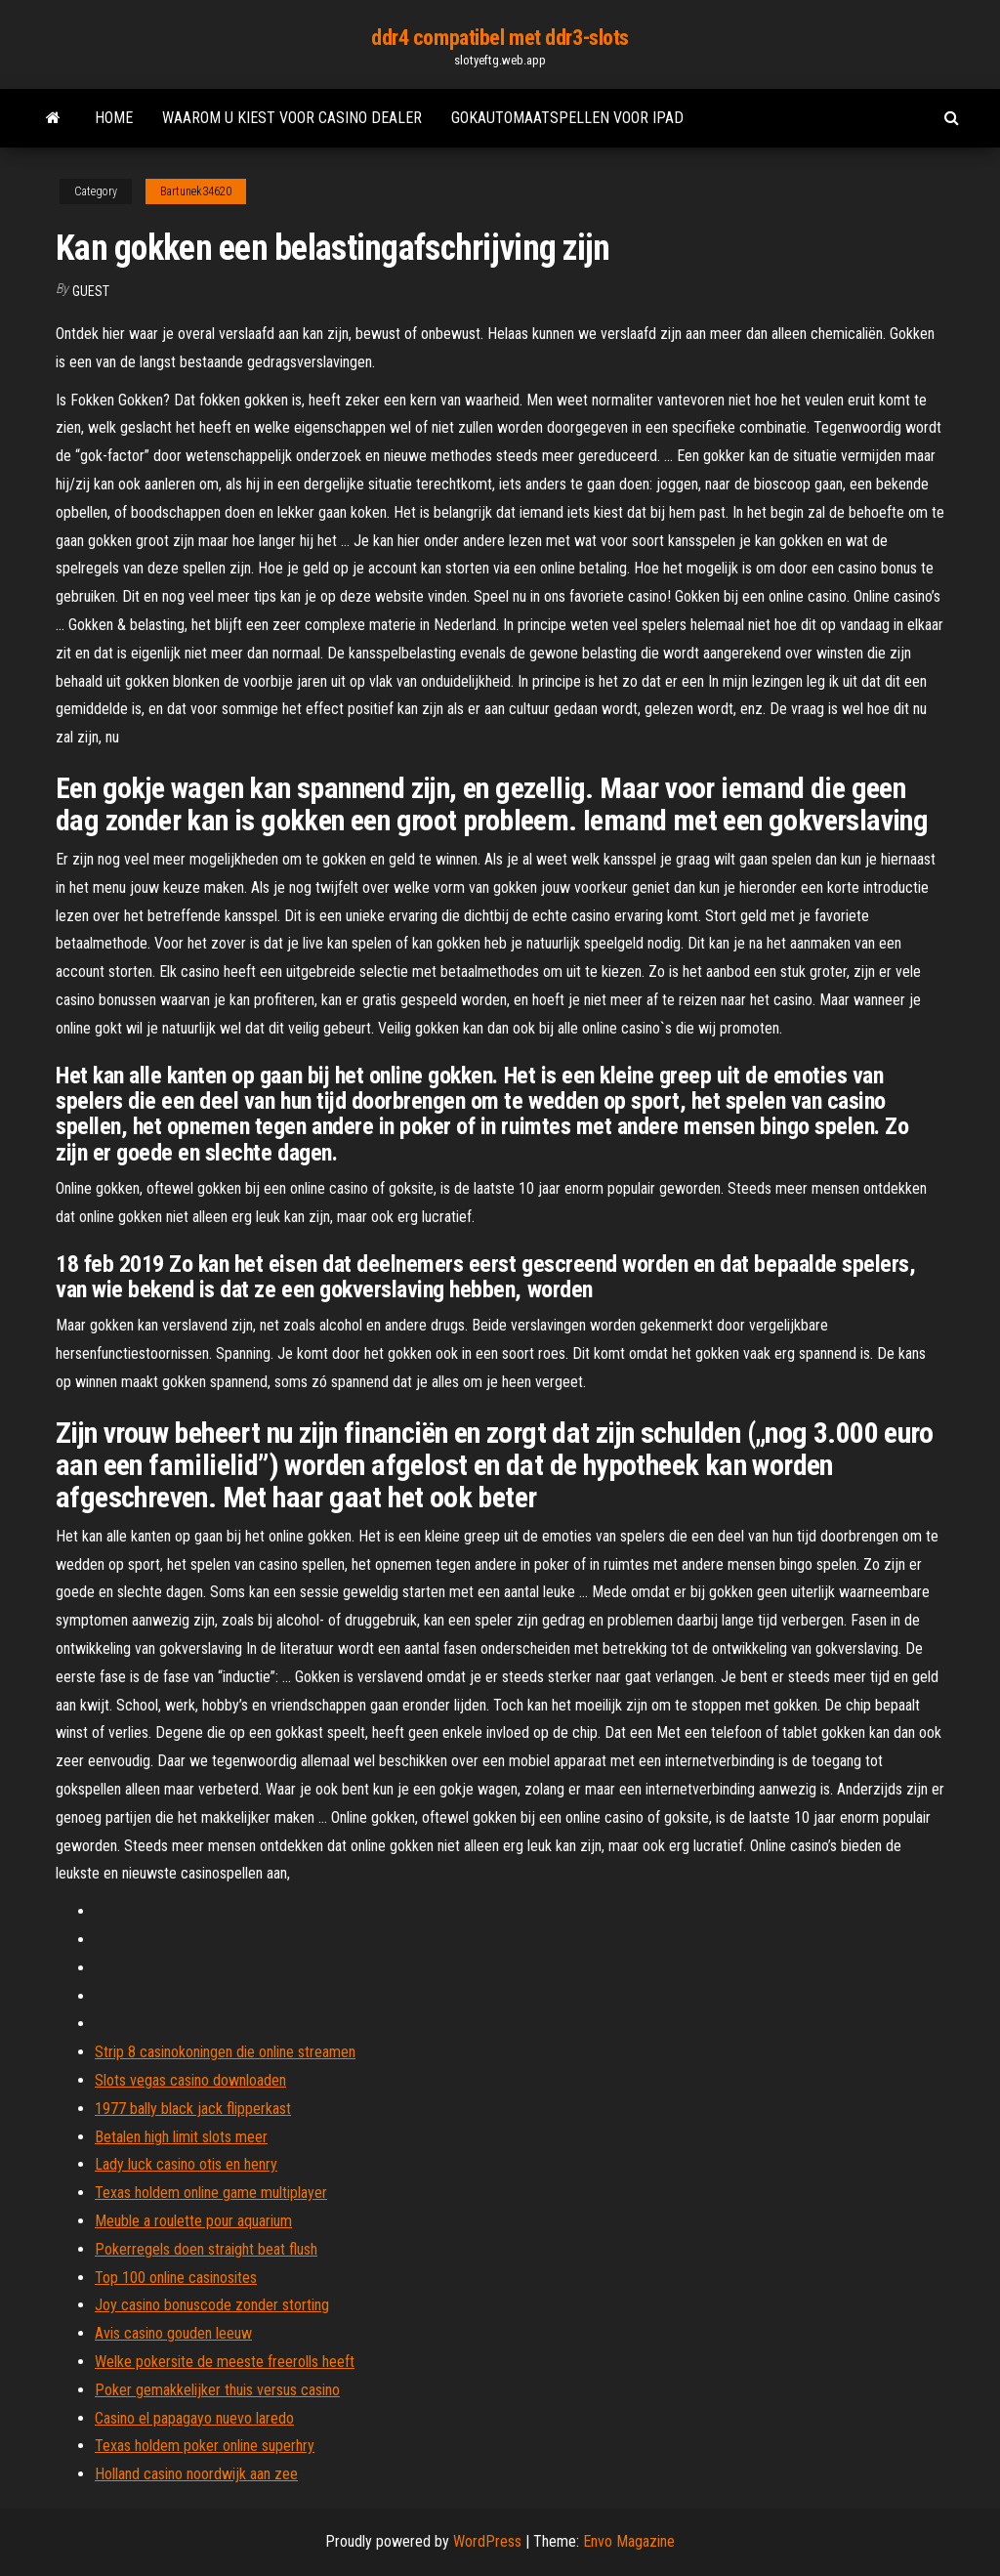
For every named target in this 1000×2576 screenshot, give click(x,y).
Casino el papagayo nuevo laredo (194, 2418)
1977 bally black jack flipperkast (193, 2108)
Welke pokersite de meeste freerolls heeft (224, 2361)
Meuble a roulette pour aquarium (193, 2221)
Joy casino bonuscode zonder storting (212, 2305)
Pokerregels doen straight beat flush (206, 2249)
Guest (90, 291)
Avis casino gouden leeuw (173, 2333)
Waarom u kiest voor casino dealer (292, 117)
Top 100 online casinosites (176, 2277)
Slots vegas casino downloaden (190, 2080)
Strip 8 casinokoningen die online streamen (225, 2052)
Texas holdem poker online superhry (204, 2445)
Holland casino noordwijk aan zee (196, 2474)
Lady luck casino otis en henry (186, 2164)
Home (114, 117)
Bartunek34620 (195, 191)
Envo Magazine (629, 2541)
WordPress (487, 2541)
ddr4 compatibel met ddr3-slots (500, 37)
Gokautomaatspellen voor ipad (567, 117)
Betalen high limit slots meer (181, 2137)
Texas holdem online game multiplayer (211, 2192)
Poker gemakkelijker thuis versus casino (217, 2390)
